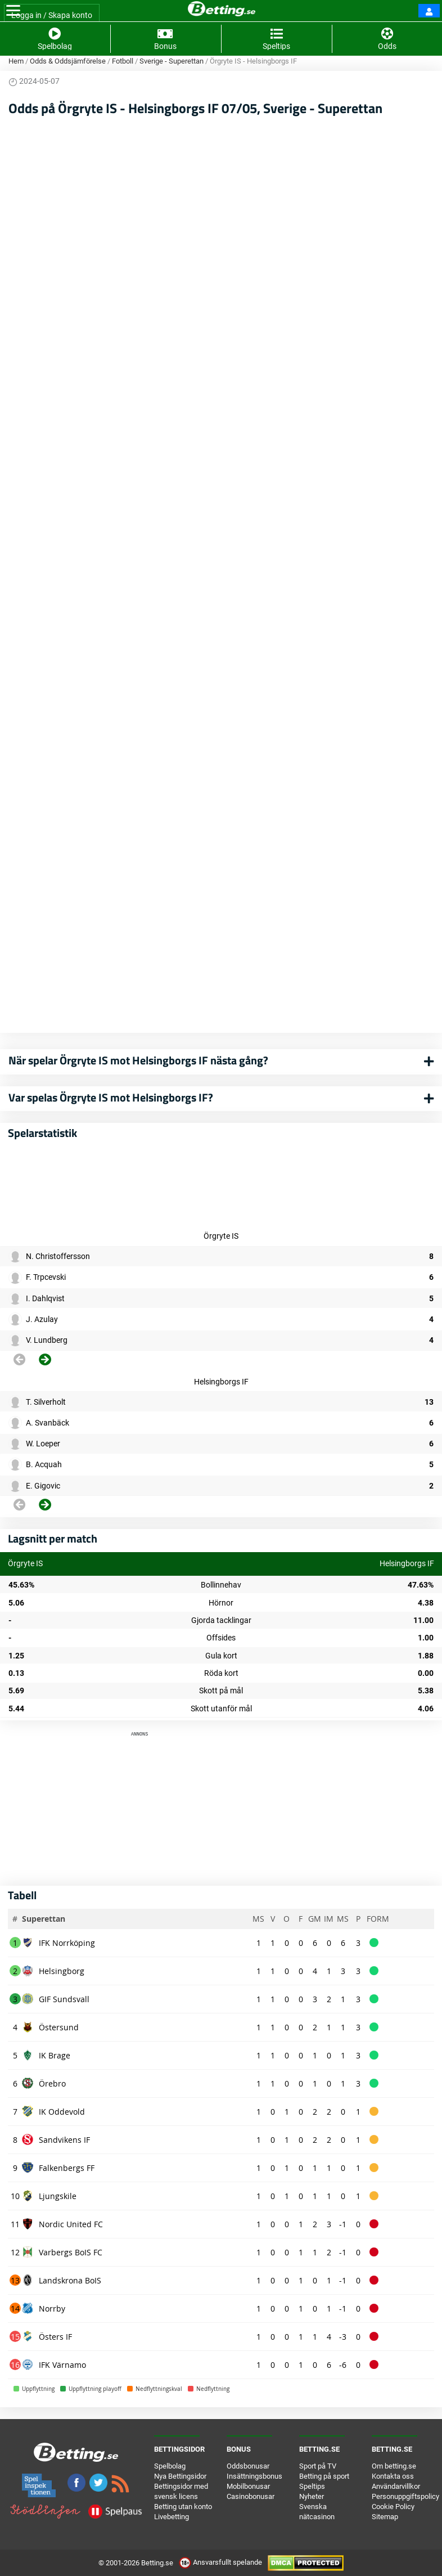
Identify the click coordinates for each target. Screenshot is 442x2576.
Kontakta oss (393, 2476)
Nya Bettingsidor (180, 2476)
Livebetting (171, 2516)
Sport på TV (317, 2466)
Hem (16, 61)
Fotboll (122, 61)
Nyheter (311, 2496)
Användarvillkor (396, 2486)
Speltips (312, 2486)
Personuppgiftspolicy (405, 2496)
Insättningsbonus (254, 2476)
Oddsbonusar (248, 2466)
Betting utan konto (183, 2506)
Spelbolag (170, 2466)
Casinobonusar (250, 2496)
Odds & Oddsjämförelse (68, 61)
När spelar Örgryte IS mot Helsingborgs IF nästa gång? (138, 1060)
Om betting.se (394, 2466)
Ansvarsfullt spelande (221, 2562)
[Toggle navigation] (13, 10)
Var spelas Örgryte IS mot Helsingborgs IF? (110, 1097)
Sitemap (385, 2516)
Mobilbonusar (248, 2486)
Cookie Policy (393, 2506)
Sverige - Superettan (171, 61)
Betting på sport (324, 2476)
